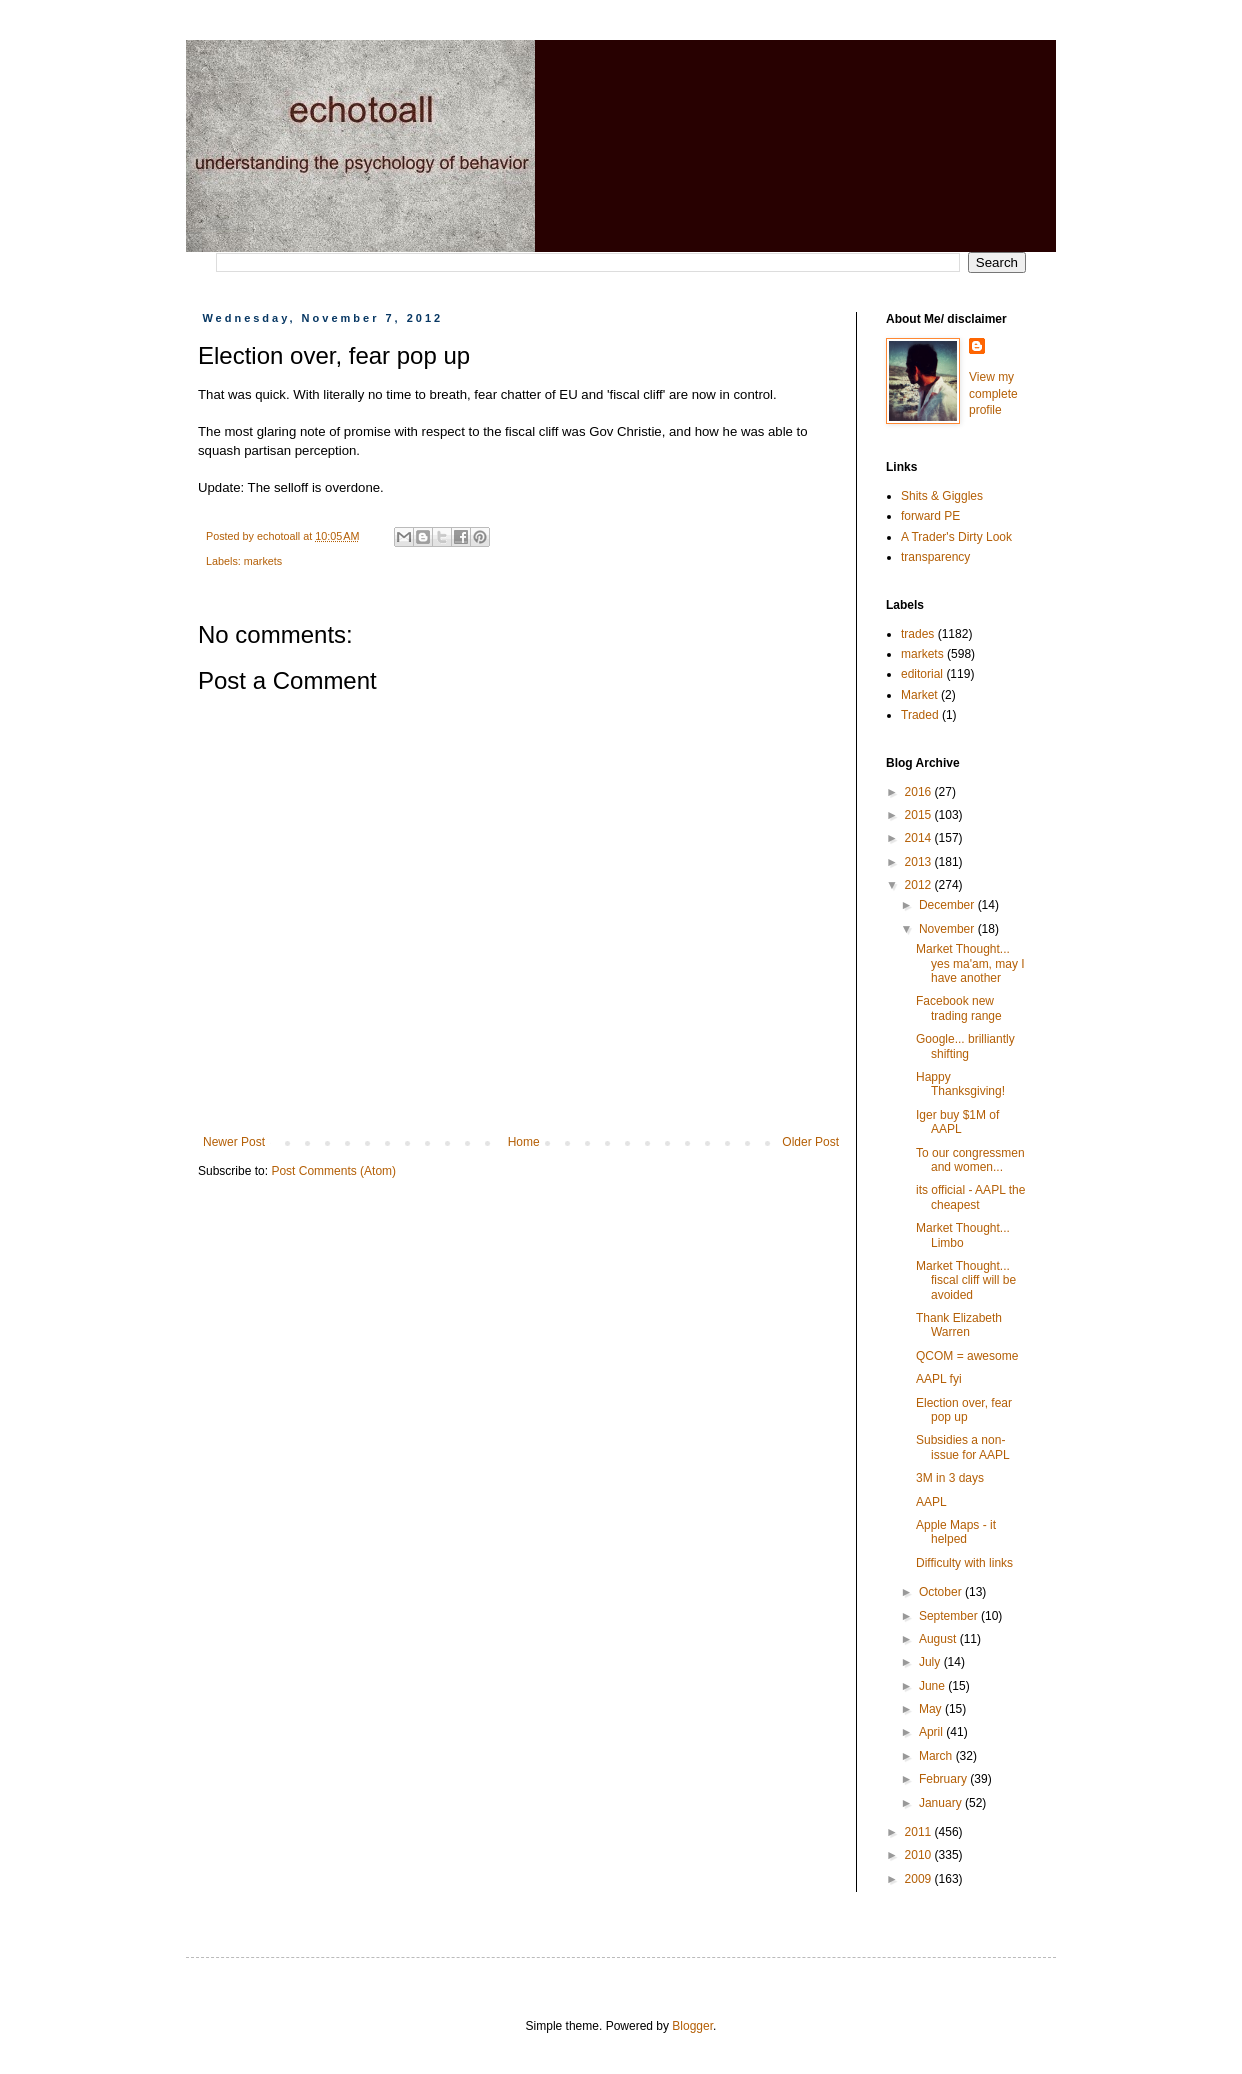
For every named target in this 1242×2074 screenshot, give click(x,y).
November (948, 929)
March (937, 1756)
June (933, 1686)
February (944, 1779)
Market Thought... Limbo (963, 1235)
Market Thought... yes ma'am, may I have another (970, 963)
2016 (920, 792)
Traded (920, 715)
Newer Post (234, 1142)
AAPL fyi (939, 1379)
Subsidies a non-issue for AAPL (963, 1447)
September (950, 1616)
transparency (935, 557)
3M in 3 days (950, 1478)
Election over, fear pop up (964, 1410)
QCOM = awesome (967, 1356)
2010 (920, 1855)
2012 (920, 885)
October (942, 1592)
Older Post (810, 1142)
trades (917, 634)
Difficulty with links (964, 1563)
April (932, 1732)
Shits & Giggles (942, 496)
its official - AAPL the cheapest (970, 1197)
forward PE (930, 516)
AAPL (931, 1502)
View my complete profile (993, 394)
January (942, 1803)
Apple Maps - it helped (956, 1532)
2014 (920, 838)
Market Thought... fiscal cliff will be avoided (966, 1280)
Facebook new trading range (959, 1008)
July (931, 1662)
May (932, 1709)
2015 (920, 815)
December (948, 905)
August (939, 1639)
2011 (920, 1832)
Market (919, 695)
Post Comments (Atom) (333, 1171)
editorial (922, 674)
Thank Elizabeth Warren (959, 1325)
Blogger (692, 2026)
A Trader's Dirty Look (956, 537)
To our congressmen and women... (970, 1160)
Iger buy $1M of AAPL (957, 1122)
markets (263, 561)
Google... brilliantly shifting (965, 1046)
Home (524, 1142)
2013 (920, 862)
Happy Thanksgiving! (960, 1084)
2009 (920, 1879)
